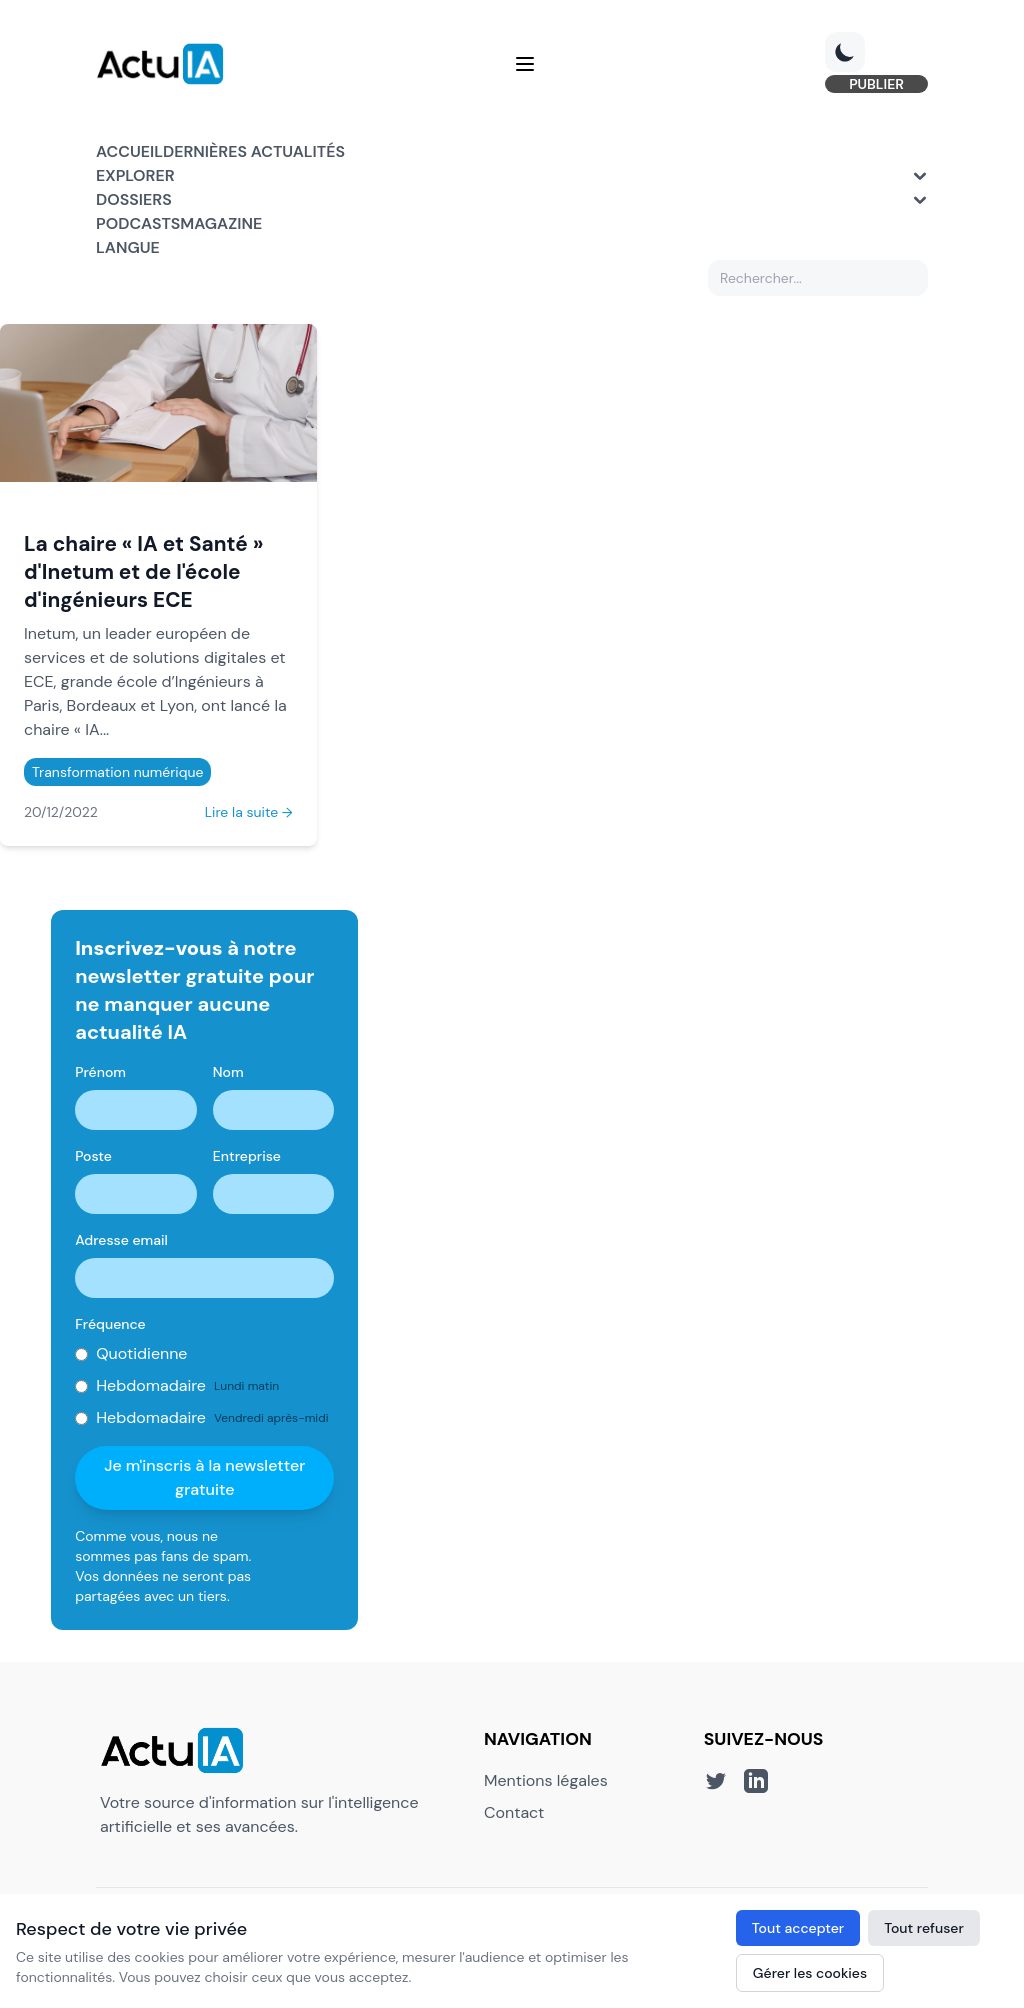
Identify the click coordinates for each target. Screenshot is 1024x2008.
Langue (128, 247)
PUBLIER (876, 84)
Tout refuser (924, 1928)
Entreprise (247, 1156)
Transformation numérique (117, 772)
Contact (514, 1812)
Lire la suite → (249, 812)
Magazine (221, 223)
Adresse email (121, 1240)
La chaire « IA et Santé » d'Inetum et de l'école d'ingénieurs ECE (143, 571)
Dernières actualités (254, 151)
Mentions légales (546, 1780)
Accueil (129, 151)
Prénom (100, 1072)
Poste (93, 1156)
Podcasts (138, 223)
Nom (228, 1072)
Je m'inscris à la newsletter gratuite (204, 1477)
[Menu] (525, 64)
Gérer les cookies (810, 1973)
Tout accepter (798, 1928)
